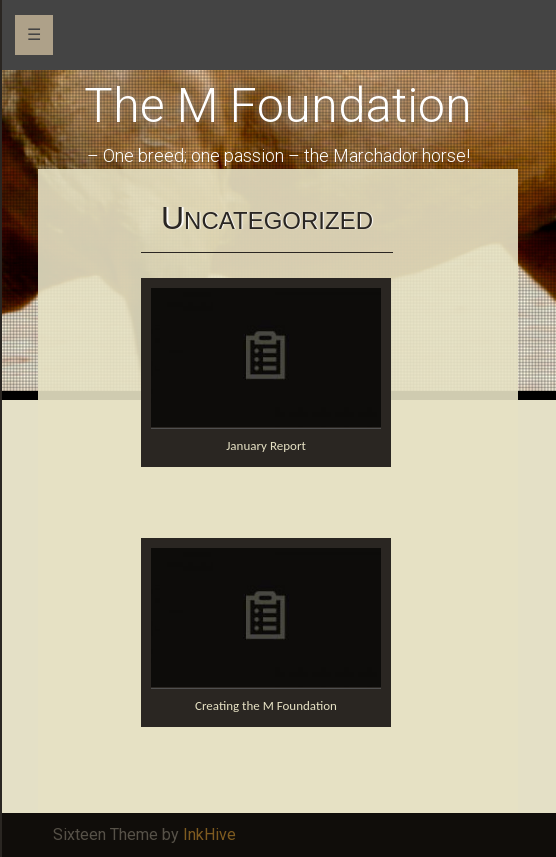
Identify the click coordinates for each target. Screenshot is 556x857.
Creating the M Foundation (266, 705)
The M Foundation (278, 105)
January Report (266, 445)
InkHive (209, 834)
